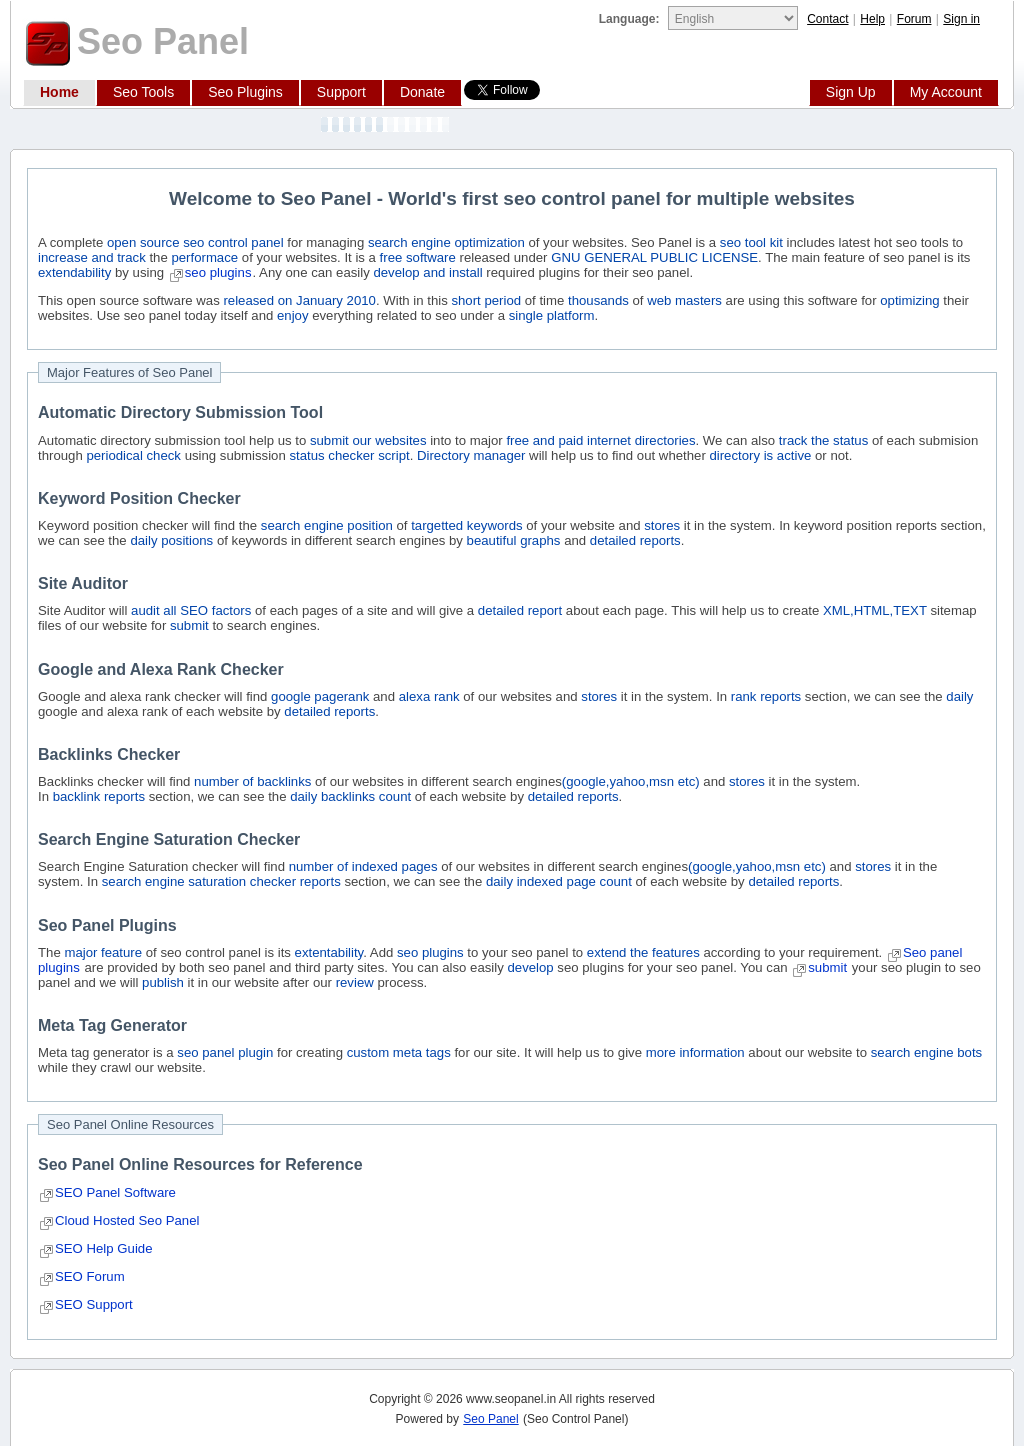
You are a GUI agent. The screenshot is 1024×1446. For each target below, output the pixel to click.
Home (59, 92)
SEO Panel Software (115, 1192)
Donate (422, 92)
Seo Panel (490, 1419)
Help (872, 19)
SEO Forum (90, 1276)
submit (827, 967)
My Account (946, 92)
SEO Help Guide (104, 1248)
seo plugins (218, 272)
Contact (827, 19)
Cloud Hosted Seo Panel (127, 1220)
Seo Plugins (245, 92)
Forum (914, 19)
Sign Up (851, 92)
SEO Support (94, 1304)
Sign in (961, 19)
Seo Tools (143, 92)
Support (341, 92)
